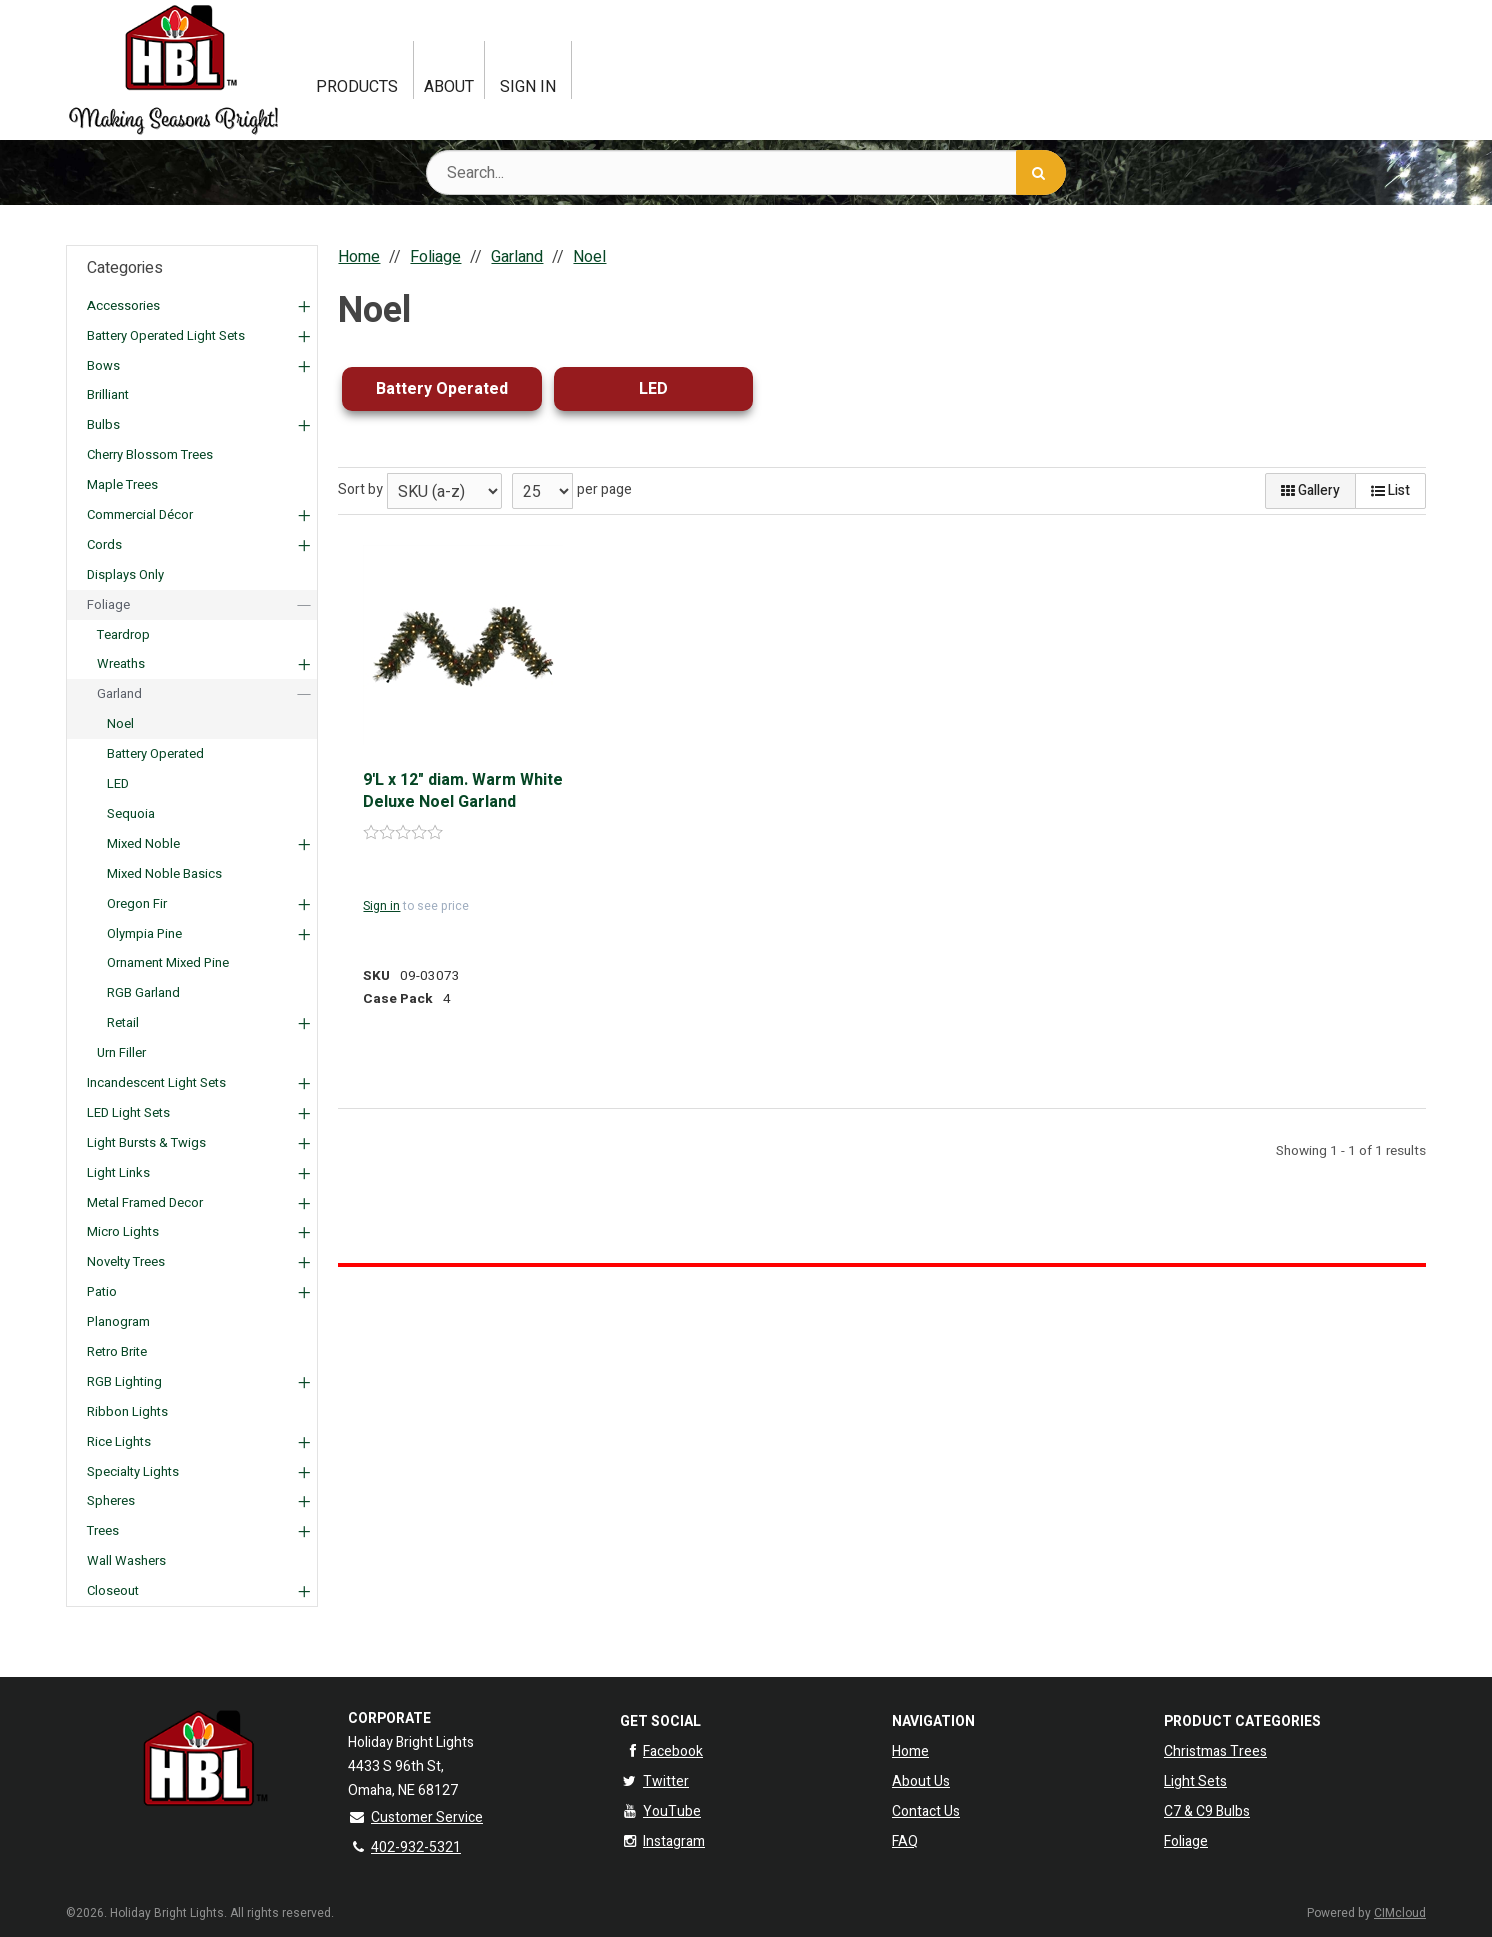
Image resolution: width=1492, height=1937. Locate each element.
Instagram (662, 1841)
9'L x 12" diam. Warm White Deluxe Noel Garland (463, 791)
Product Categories (1242, 1721)
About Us (921, 1781)
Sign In (528, 87)
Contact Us (926, 1811)
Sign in (381, 906)
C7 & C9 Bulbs (1207, 1811)
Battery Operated (442, 389)
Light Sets (1195, 1781)
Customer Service (415, 1817)
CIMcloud (1400, 1913)
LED (653, 389)
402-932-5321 (404, 1847)
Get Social (660, 1721)
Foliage (1186, 1841)
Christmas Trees (1215, 1751)
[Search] (1041, 172)
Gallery (1310, 490)
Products (357, 87)
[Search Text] (746, 172)
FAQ (905, 1841)
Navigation (933, 1721)
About (449, 87)
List (1390, 490)
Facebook (661, 1751)
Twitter (654, 1781)
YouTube (660, 1811)
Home (910, 1751)
